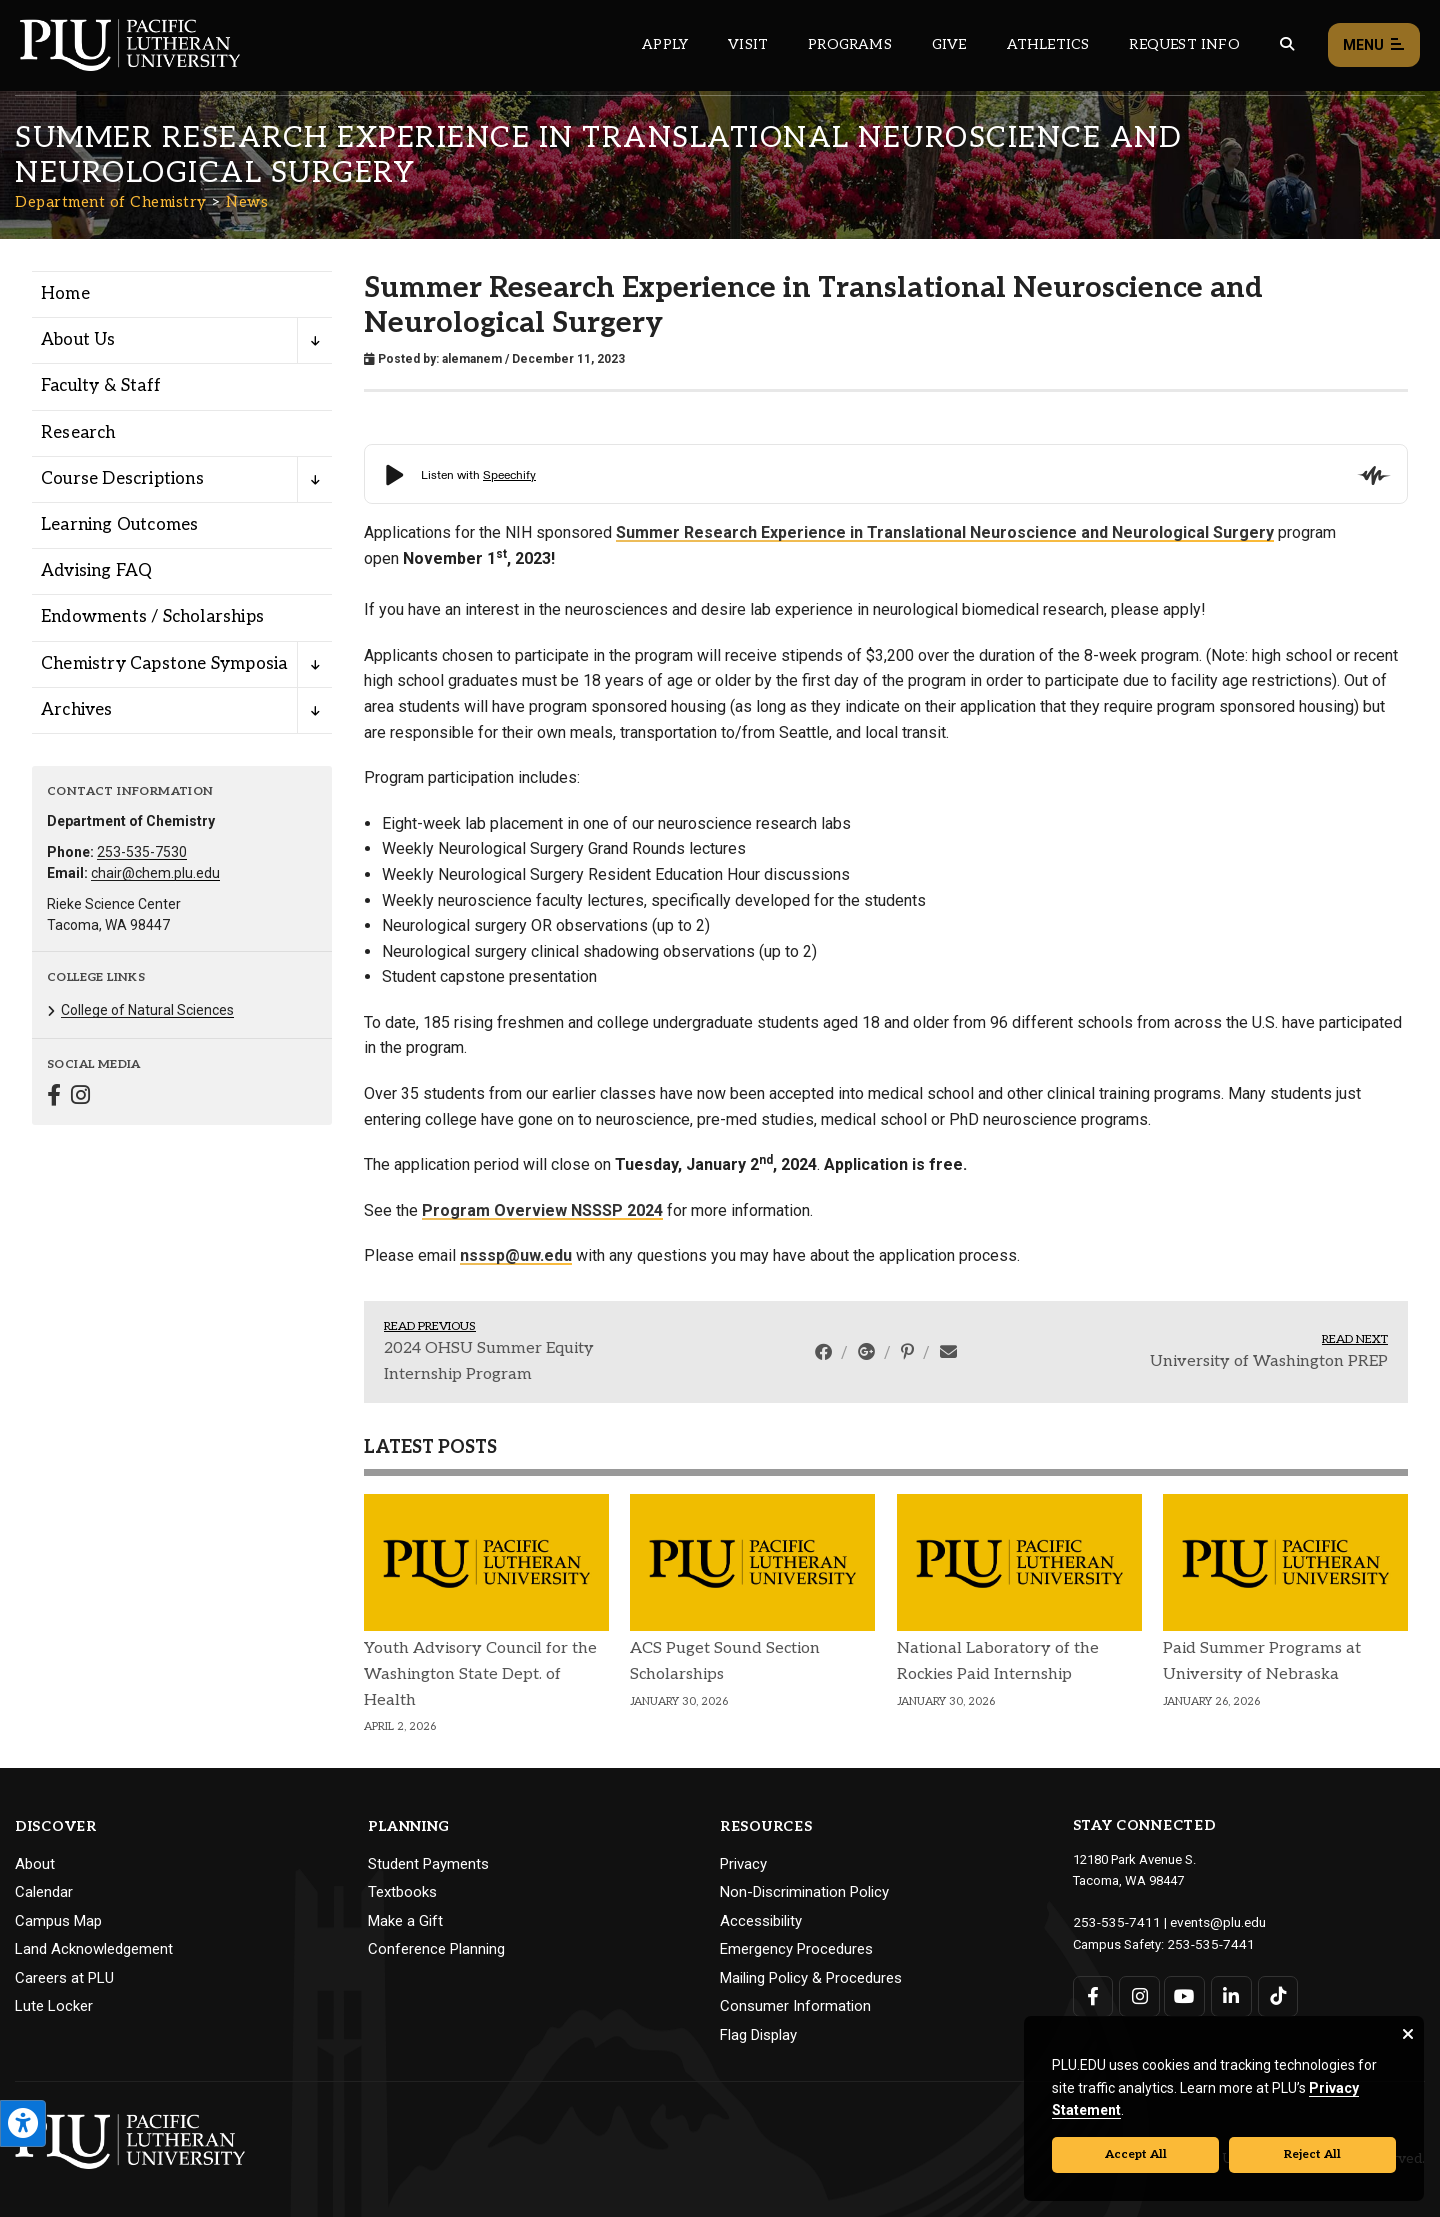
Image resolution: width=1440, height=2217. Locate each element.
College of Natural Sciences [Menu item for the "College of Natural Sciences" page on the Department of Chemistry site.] (147, 1010)
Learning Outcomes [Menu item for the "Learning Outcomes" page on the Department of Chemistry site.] (119, 525)
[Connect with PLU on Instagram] (1138, 1994)
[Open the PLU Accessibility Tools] (23, 2123)
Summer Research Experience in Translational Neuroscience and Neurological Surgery (945, 532)
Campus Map (58, 1921)
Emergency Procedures (796, 1949)
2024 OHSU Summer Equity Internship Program (489, 1361)
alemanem (472, 359)
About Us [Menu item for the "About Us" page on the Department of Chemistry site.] (78, 340)
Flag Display (758, 2035)
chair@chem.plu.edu (155, 873)
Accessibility (761, 1921)
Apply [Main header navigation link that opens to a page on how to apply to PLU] (665, 44)
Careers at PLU (64, 1978)
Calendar (44, 1892)
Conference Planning (436, 1949)
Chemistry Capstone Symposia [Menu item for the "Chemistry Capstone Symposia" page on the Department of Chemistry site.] (164, 664)
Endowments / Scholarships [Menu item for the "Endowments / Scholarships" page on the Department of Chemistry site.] (152, 617)
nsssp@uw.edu (516, 1255)
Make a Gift (405, 1921)
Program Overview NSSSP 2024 (542, 1210)
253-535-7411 (1112, 1921)
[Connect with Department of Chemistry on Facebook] (54, 1097)
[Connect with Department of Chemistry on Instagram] (80, 1097)
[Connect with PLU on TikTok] (1275, 1994)
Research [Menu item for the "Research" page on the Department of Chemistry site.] (78, 433)
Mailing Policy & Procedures (811, 1978)
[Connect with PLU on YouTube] (1184, 1994)
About (35, 1864)
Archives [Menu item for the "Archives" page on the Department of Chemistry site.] (77, 710)
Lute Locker (54, 2006)
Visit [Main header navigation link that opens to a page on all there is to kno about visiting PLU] (748, 44)
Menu (1374, 45)
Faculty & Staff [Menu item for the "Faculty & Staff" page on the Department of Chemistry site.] (101, 386)
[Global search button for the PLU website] (1287, 44)
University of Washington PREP (1269, 1361)
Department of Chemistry (111, 202)
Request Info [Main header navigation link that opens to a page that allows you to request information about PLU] (1184, 44)
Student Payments (428, 1864)
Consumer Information (795, 2006)
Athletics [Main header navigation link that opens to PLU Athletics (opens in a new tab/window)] (1048, 44)
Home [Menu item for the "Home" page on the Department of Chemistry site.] (65, 294)
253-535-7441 (1206, 1942)
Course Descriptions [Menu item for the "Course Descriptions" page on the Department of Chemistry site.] (122, 479)
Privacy (743, 1864)
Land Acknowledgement (94, 1949)
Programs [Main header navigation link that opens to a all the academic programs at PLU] (850, 44)
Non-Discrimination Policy (804, 1892)
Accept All (1136, 2154)
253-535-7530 (142, 852)
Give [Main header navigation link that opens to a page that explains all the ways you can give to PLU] (949, 44)
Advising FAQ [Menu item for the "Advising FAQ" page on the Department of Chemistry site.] (96, 571)
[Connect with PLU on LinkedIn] (1229, 1994)
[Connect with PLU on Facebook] (1093, 1994)
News (247, 202)
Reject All (1312, 2154)
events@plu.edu (1206, 1921)
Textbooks (402, 1892)
